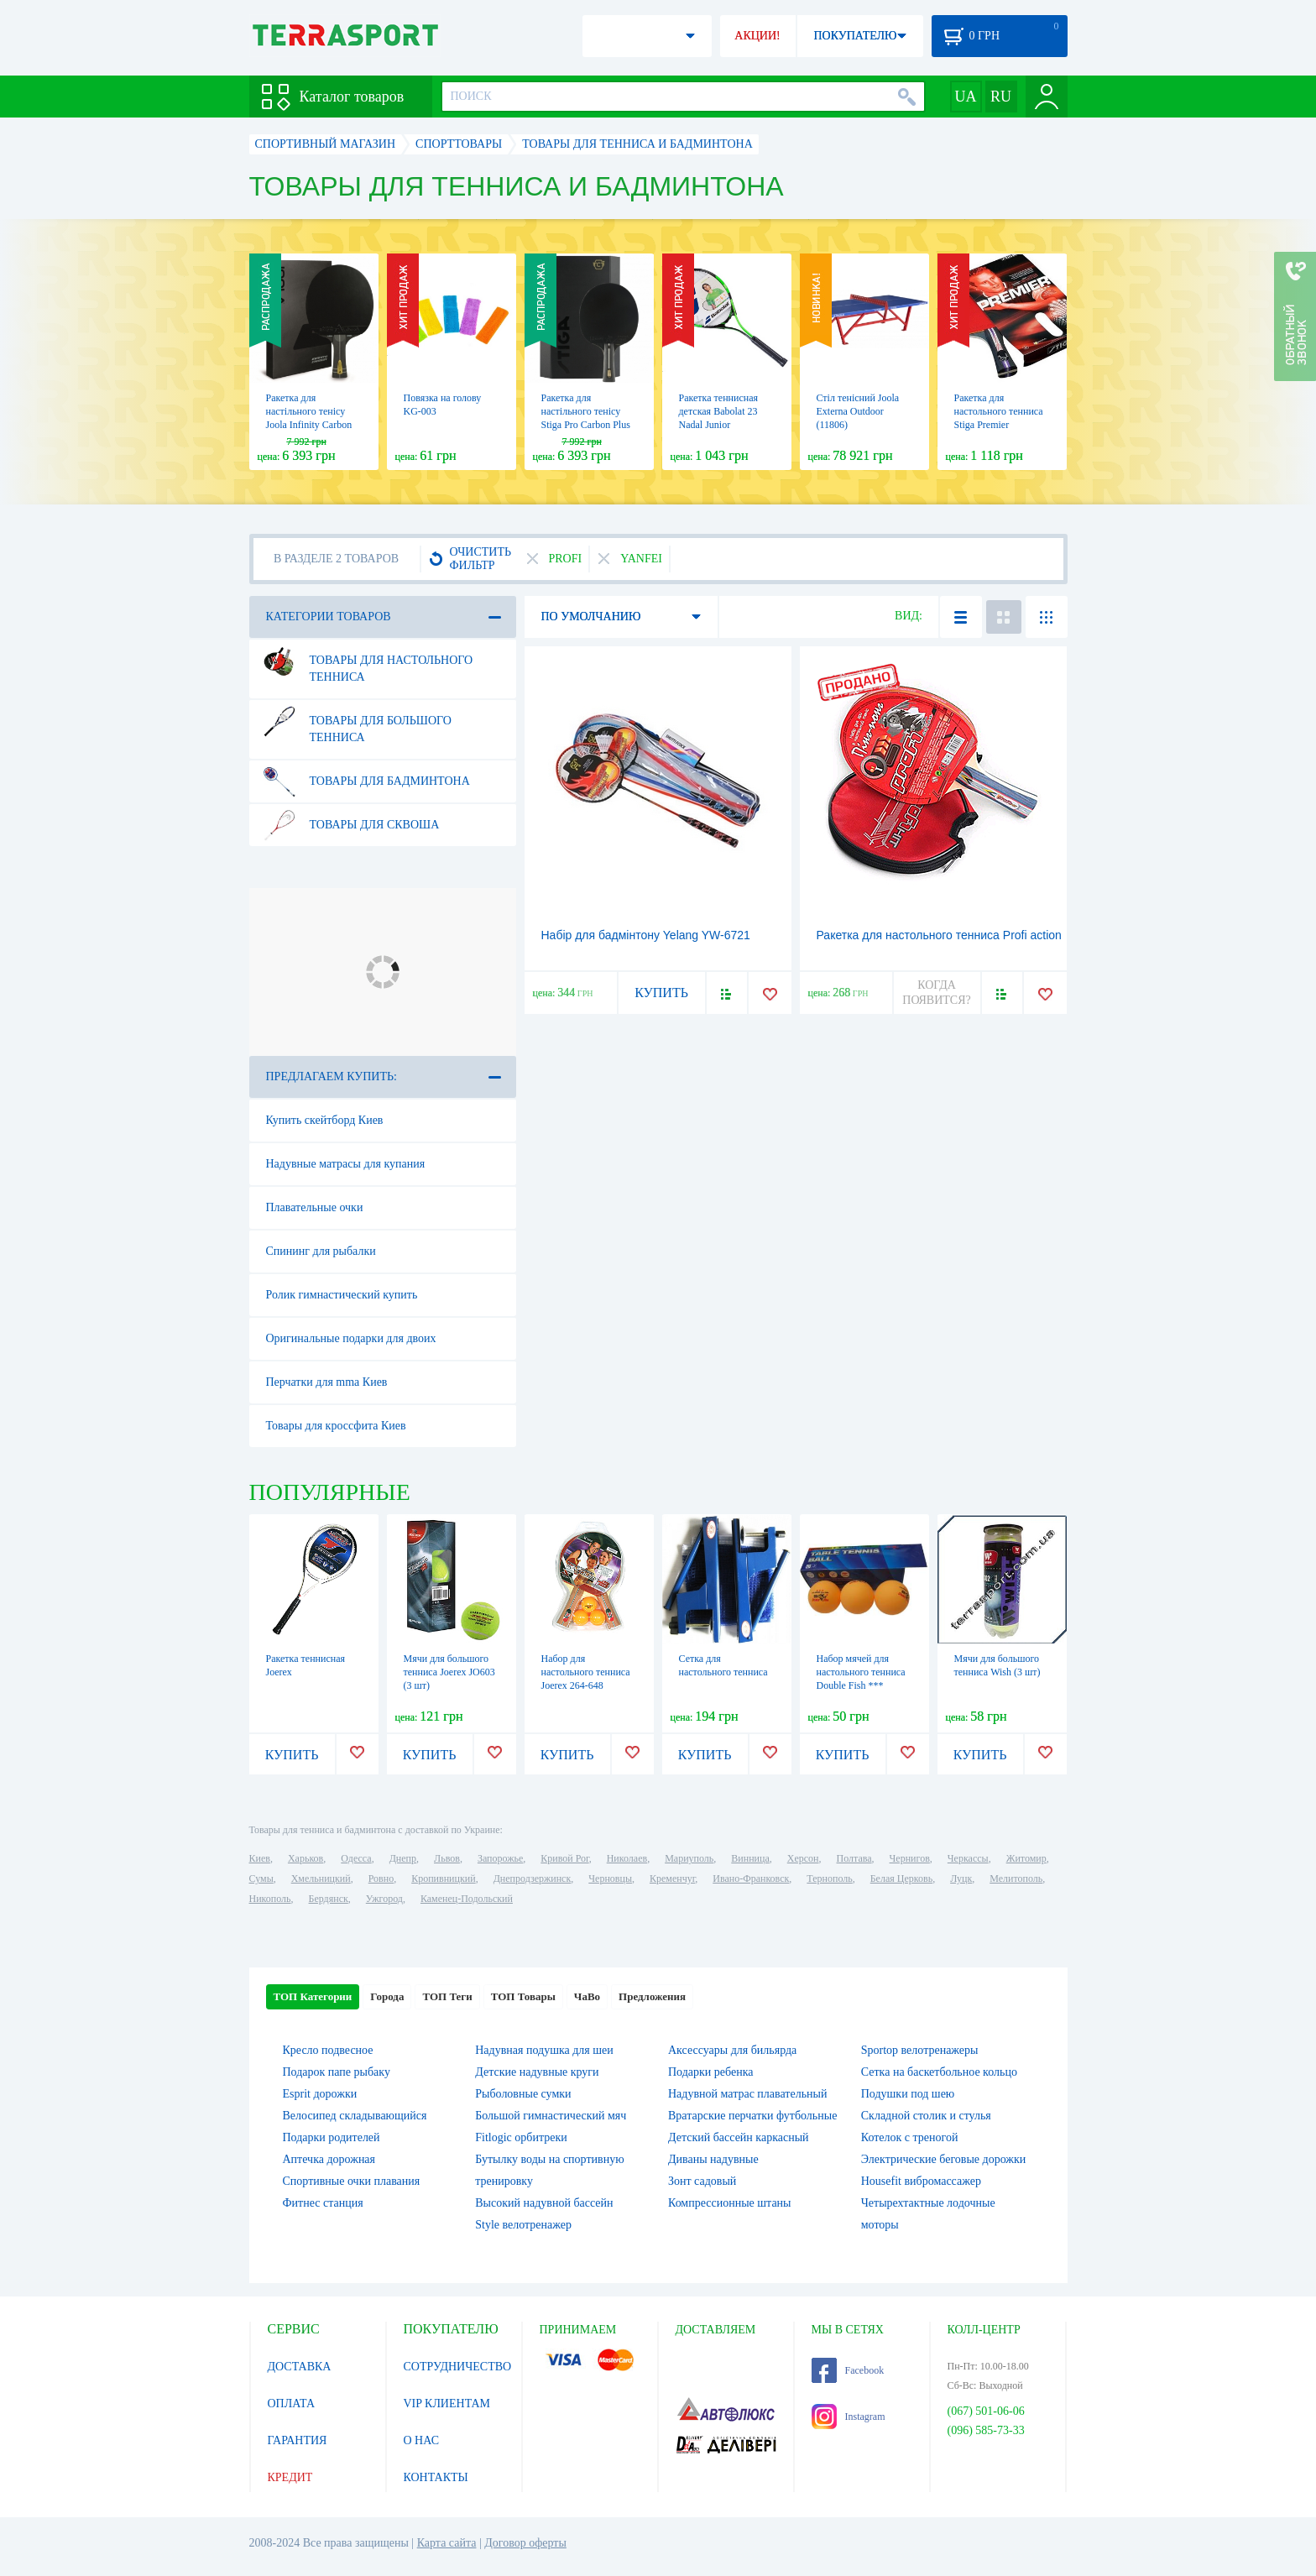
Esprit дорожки (320, 2093)
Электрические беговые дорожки (943, 2159)
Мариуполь (689, 1858)
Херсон (803, 1858)
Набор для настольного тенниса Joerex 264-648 (585, 1672)
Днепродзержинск (533, 1878)
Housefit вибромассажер (921, 2181)
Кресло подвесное (328, 2050)
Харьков (305, 1858)
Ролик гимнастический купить (342, 1294)
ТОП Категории (313, 1996)
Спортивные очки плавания (351, 2181)
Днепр (402, 1858)
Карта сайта (447, 2543)
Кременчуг (672, 1878)
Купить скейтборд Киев (325, 1120)
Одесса (356, 1858)
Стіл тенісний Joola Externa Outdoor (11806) (858, 411)
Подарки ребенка (711, 2072)
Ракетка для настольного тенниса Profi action (939, 935)
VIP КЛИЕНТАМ (447, 2403)
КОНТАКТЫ (436, 2477)
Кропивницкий (443, 1878)
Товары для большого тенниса (356, 723)
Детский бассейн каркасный (738, 2137)
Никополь (270, 1899)
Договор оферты (525, 2543)
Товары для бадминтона (365, 781)
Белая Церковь (901, 1878)
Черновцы (610, 1878)
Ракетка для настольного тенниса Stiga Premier (998, 411)
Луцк (961, 1878)
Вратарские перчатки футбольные (752, 2115)
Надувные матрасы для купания (346, 1163)
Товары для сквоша (350, 825)
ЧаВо (587, 1996)
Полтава (854, 1858)
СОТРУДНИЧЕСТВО (458, 2366)
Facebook (848, 2370)
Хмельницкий (321, 1878)
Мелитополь (1016, 1878)
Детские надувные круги (536, 2072)
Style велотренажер (523, 2224)
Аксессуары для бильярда (732, 2050)
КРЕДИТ (290, 2477)
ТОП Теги (447, 1996)
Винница (750, 1858)
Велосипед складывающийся (355, 2115)
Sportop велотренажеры (920, 2050)
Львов (447, 1858)
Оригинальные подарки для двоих (351, 1338)
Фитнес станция (323, 2203)
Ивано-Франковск (751, 1878)
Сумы (261, 1878)
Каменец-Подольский (466, 1899)
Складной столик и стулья (926, 2115)
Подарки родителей (331, 2137)
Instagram (848, 2416)
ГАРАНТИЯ (297, 2440)
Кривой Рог (564, 1858)
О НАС (421, 2440)
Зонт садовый (702, 2181)
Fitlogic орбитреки (521, 2137)
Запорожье (500, 1858)
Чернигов (910, 1858)
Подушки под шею (908, 2093)
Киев (259, 1858)
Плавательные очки (314, 1207)
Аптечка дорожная (329, 2159)
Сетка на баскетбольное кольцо (939, 2072)
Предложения (652, 1996)
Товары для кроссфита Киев (336, 1425)
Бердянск (328, 1899)
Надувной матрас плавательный (747, 2093)
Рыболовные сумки (523, 2093)
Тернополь (829, 1878)
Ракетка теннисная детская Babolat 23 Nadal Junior (719, 411)
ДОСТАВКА (300, 2366)
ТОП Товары (523, 1996)
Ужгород (384, 1899)
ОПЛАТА (292, 2403)
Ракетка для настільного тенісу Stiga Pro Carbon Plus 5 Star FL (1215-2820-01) (586, 424)
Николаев (627, 1858)
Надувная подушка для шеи (544, 2050)
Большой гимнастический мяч (550, 2115)
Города (387, 1996)
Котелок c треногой (909, 2137)
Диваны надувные (713, 2159)
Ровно (381, 1878)
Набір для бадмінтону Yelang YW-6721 (645, 935)
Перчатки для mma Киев (327, 1382)
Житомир (1026, 1858)
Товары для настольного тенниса (366, 662)
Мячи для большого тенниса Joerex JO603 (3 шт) (449, 1672)
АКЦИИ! (757, 35)
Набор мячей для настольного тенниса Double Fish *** (861, 1672)
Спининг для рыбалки (321, 1251)
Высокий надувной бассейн (544, 2203)
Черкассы (968, 1858)
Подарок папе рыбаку (336, 2072)
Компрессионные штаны (729, 2203)
